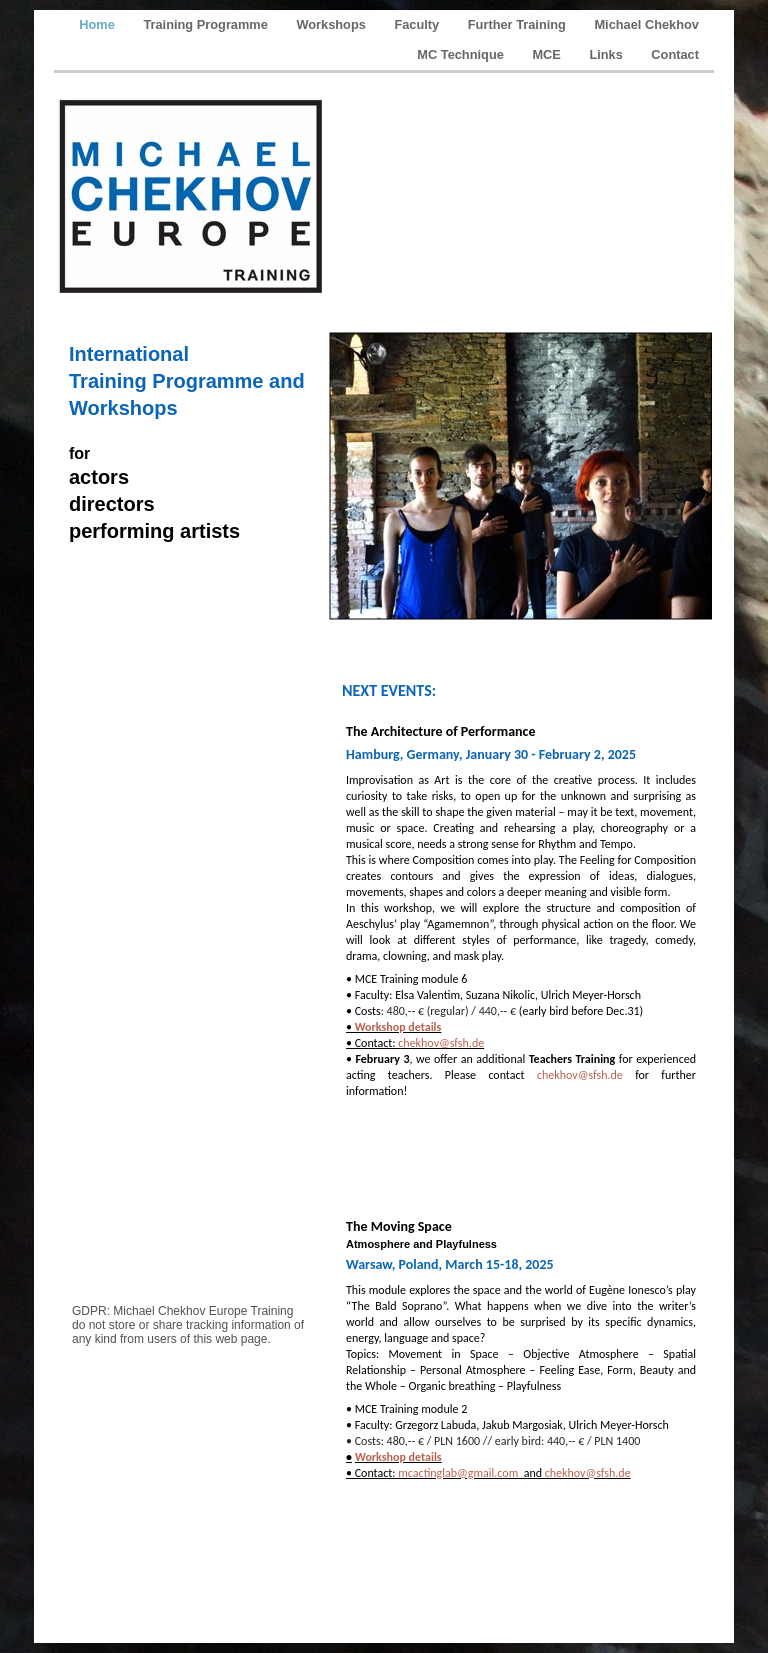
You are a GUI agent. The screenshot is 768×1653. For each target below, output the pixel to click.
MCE (548, 54)
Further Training (519, 24)
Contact (675, 54)
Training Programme (207, 24)
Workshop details (396, 1027)
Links (607, 54)
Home (98, 24)
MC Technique (462, 54)
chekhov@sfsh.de (441, 1043)
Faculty (418, 24)
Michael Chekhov (646, 24)
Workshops (332, 24)
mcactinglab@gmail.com (458, 1473)
